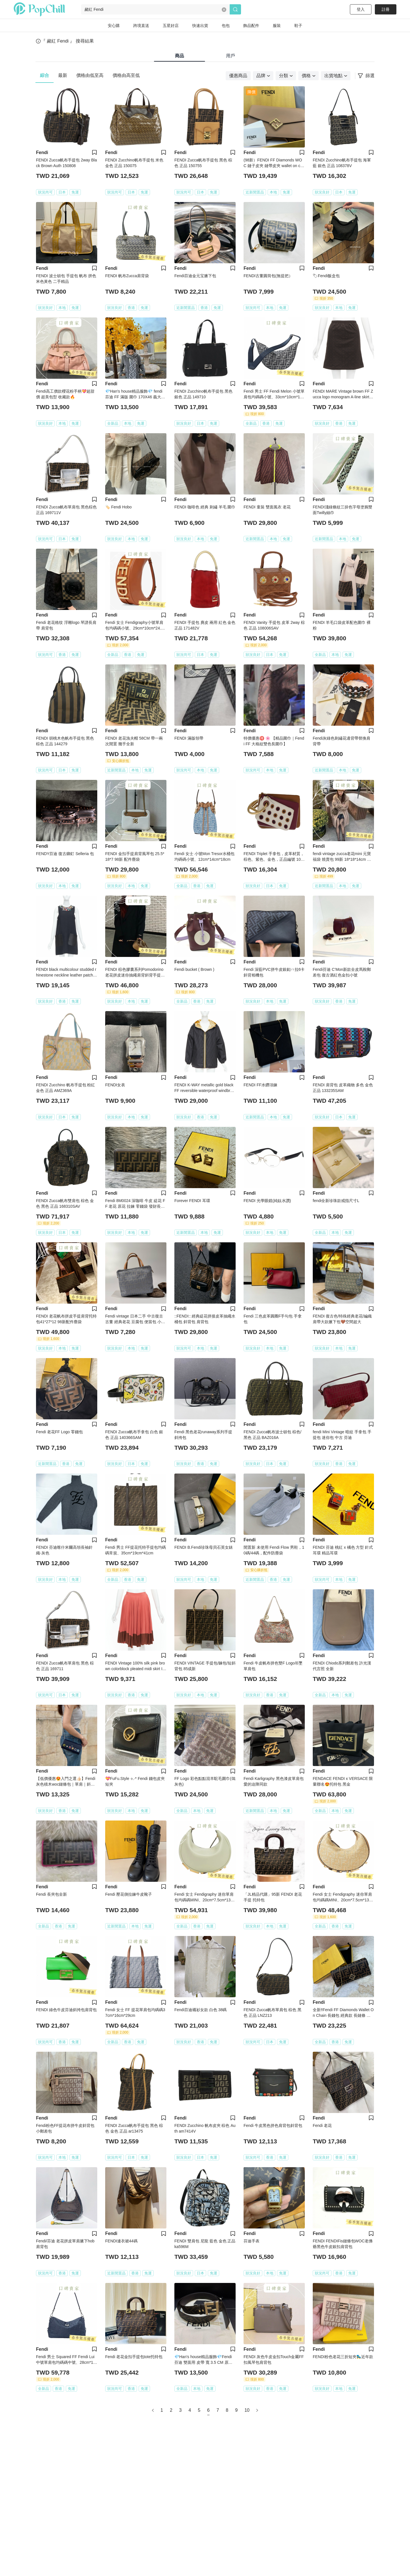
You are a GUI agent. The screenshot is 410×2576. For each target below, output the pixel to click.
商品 (179, 55)
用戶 (230, 55)
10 (247, 2410)
